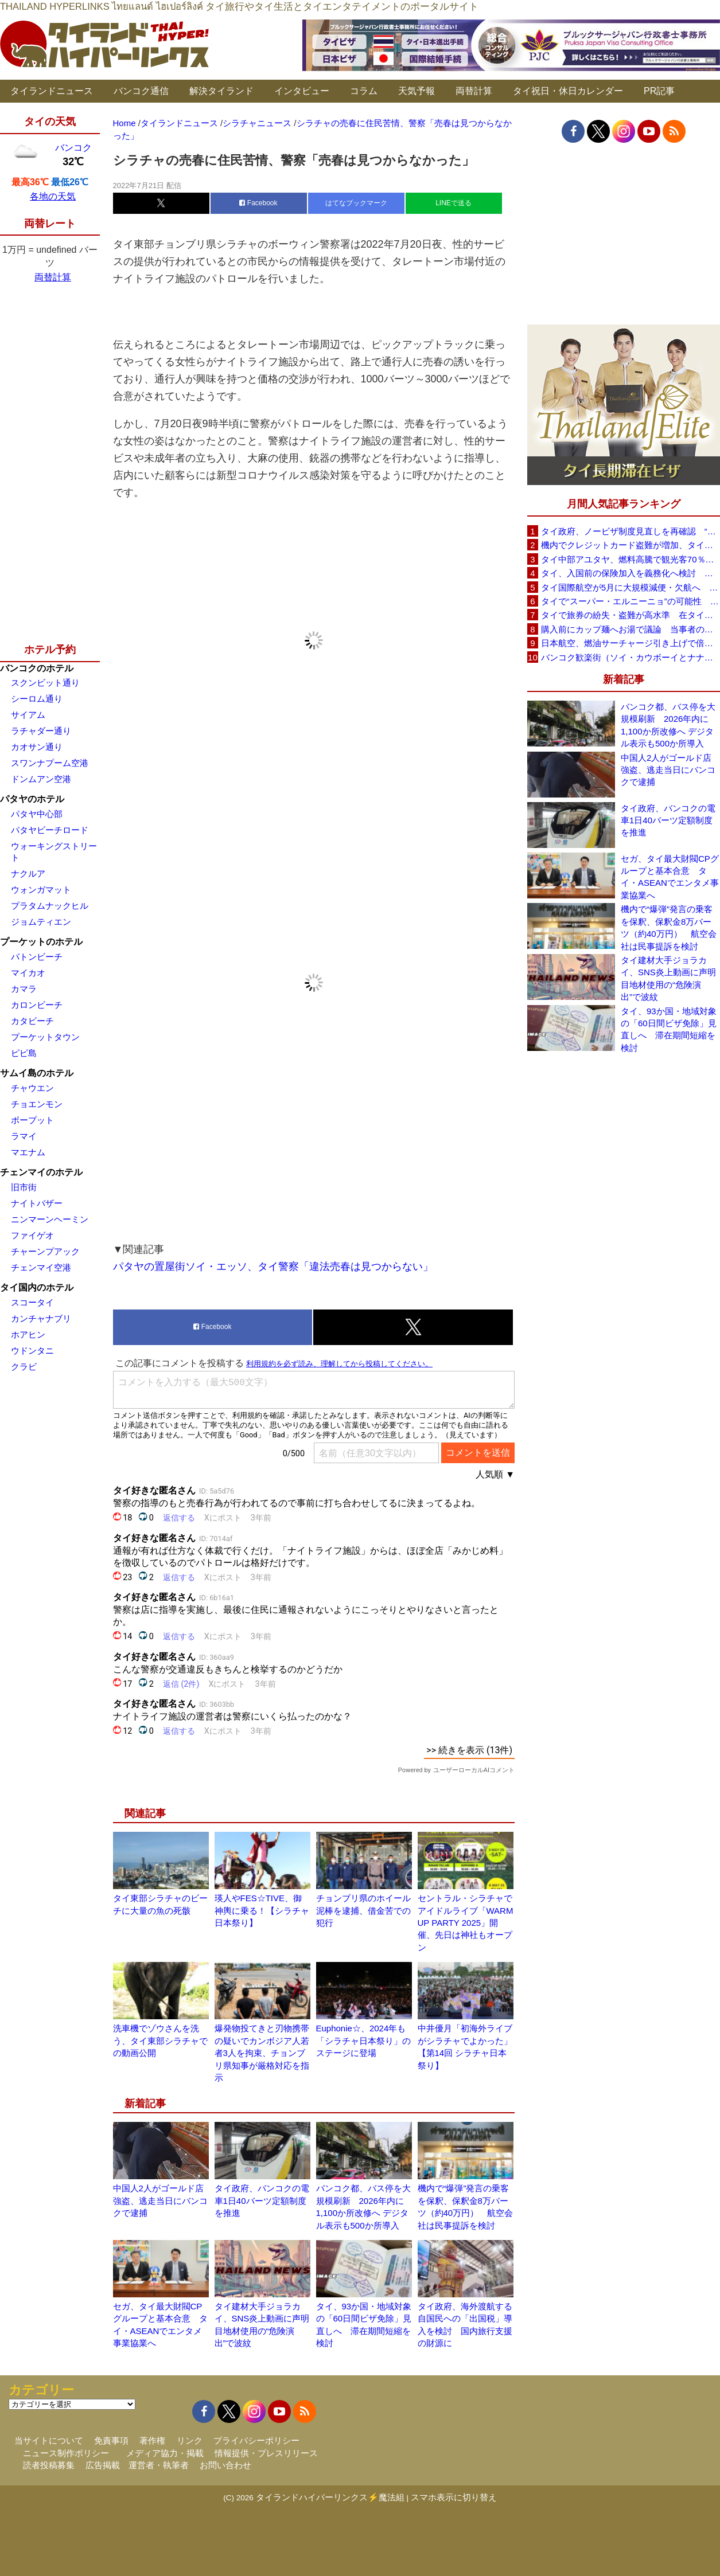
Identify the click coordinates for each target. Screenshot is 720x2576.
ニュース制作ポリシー (66, 2453)
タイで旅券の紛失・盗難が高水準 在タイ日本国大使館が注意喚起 (630, 615)
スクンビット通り (45, 682)
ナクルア (28, 873)
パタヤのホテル (32, 799)
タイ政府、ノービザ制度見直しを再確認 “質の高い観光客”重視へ (630, 531)
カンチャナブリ (41, 1318)
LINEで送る (453, 203)
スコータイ (32, 1302)
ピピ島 (24, 1053)
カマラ (24, 989)
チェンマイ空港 (41, 1267)
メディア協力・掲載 (165, 2453)
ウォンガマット (41, 889)
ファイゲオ (32, 1235)
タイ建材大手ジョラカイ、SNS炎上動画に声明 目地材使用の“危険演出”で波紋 (670, 978)
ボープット (32, 1120)
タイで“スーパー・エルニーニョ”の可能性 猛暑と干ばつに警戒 (630, 601)
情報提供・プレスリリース (266, 2453)
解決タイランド (221, 91)
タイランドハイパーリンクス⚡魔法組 (330, 2497)
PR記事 (659, 91)
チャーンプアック (45, 1251)
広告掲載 (102, 2465)
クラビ (24, 1366)
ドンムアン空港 (41, 779)
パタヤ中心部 (37, 814)
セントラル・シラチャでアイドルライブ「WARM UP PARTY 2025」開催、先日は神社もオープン (465, 1922)
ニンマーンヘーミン (49, 1219)
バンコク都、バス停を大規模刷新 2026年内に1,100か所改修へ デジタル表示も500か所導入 (668, 725)
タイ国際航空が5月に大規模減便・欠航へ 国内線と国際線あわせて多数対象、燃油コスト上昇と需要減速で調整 (630, 587)
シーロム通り (37, 698)
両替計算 (474, 91)
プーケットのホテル (41, 942)
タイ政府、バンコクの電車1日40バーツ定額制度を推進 (262, 2200)
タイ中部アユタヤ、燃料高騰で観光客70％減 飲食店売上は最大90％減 (630, 559)
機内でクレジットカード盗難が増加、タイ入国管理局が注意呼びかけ (630, 545)
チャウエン (32, 1088)
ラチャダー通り (41, 731)
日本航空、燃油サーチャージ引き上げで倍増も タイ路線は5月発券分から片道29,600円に (630, 643)
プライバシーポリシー (256, 2440)
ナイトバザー (37, 1203)
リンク (190, 2440)
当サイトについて (48, 2440)
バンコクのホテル (36, 668)
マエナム (28, 1152)
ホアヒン (28, 1334)
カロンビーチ (37, 1005)
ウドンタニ (32, 1350)
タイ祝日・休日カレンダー (568, 91)
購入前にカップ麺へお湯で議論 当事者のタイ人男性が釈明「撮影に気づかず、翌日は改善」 (630, 629)
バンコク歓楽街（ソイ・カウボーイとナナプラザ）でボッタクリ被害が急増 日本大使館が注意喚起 (630, 657)
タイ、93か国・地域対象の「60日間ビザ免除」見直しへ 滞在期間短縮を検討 (669, 1029)
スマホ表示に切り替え (454, 2497)
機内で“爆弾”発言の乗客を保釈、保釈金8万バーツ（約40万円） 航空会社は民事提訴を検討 (669, 927)
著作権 (152, 2440)
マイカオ (28, 973)
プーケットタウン (45, 1037)
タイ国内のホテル (36, 1287)
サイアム (28, 715)
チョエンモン (37, 1104)
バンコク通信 (141, 91)
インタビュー (301, 91)
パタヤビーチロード (49, 830)
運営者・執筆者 (159, 2465)
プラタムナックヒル (49, 905)
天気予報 (416, 91)
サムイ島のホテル (36, 1073)
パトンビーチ (37, 956)
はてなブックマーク (356, 203)
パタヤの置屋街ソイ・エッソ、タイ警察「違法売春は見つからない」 (273, 1266)
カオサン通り (37, 747)
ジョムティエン (41, 922)
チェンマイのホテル (41, 1172)
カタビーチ (32, 1021)
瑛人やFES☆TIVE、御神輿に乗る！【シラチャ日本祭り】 (262, 1910)
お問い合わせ (225, 2465)
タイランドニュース (51, 91)
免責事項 (111, 2440)
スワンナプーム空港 (49, 763)
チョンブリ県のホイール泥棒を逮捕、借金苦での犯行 (363, 1910)
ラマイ (24, 1136)
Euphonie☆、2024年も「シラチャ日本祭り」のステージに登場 (363, 2040)
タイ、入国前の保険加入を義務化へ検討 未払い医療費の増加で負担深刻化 (630, 573)
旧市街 (24, 1187)
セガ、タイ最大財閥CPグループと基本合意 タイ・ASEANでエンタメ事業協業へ (670, 877)
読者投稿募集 (49, 2465)
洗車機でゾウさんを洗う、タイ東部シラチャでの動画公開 (160, 2040)
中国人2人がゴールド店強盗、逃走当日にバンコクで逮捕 (160, 2200)
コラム (363, 91)
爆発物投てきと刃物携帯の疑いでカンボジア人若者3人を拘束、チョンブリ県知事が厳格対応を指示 (262, 2052)
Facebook (258, 203)
